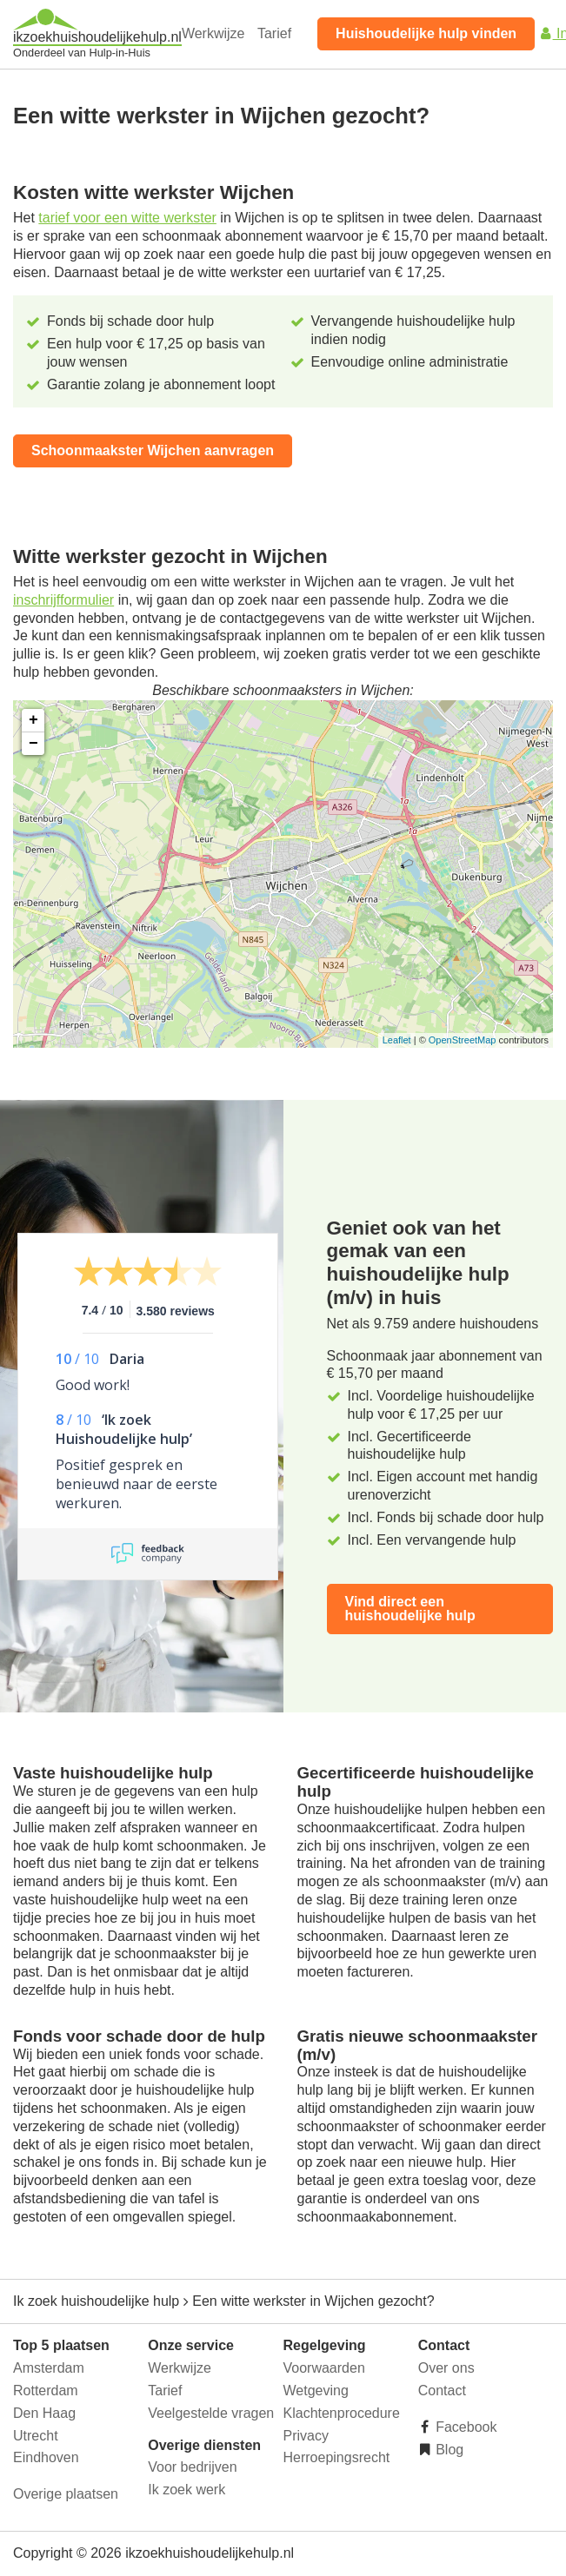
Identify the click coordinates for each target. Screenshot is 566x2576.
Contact (442, 2390)
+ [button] (33, 720)
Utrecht (35, 2435)
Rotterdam (45, 2390)
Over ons (446, 2368)
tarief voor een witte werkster (127, 217)
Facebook (464, 2427)
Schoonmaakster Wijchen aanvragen (152, 450)
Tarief (274, 33)
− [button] (33, 743)
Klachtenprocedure (341, 2413)
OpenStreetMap (462, 1040)
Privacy (306, 2435)
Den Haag (44, 2413)
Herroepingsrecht (336, 2457)
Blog (447, 2449)
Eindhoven (46, 2457)
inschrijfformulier (63, 600)
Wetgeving (316, 2390)
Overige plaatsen (65, 2494)
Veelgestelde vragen (211, 2413)
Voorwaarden (324, 2368)
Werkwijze (213, 33)
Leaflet (397, 1040)
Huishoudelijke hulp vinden (426, 33)
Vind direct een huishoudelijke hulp (410, 1608)
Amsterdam (48, 2368)
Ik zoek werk (186, 2489)
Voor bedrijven (192, 2467)
